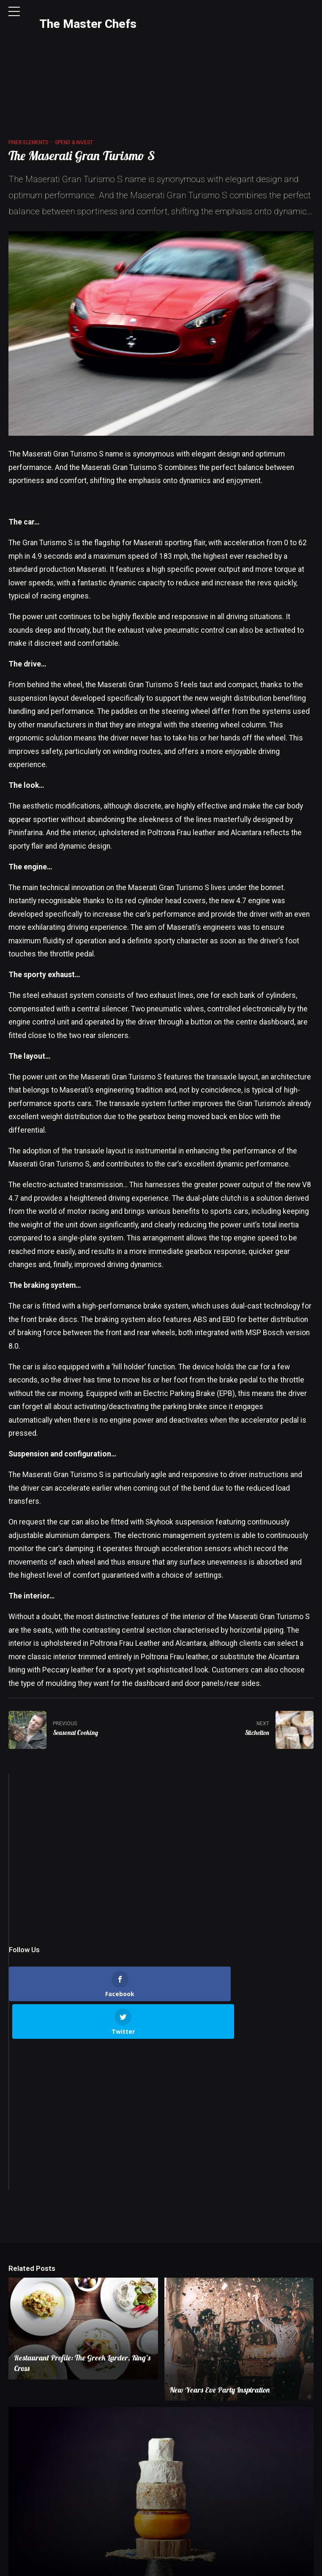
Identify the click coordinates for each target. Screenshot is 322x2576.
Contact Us (126, 2565)
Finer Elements (28, 75)
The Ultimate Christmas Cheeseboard (71, 2496)
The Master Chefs (87, 24)
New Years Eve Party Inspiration (221, 2285)
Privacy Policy (168, 2565)
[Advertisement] (161, 1788)
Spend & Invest (74, 75)
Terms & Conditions (219, 2565)
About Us (90, 2565)
